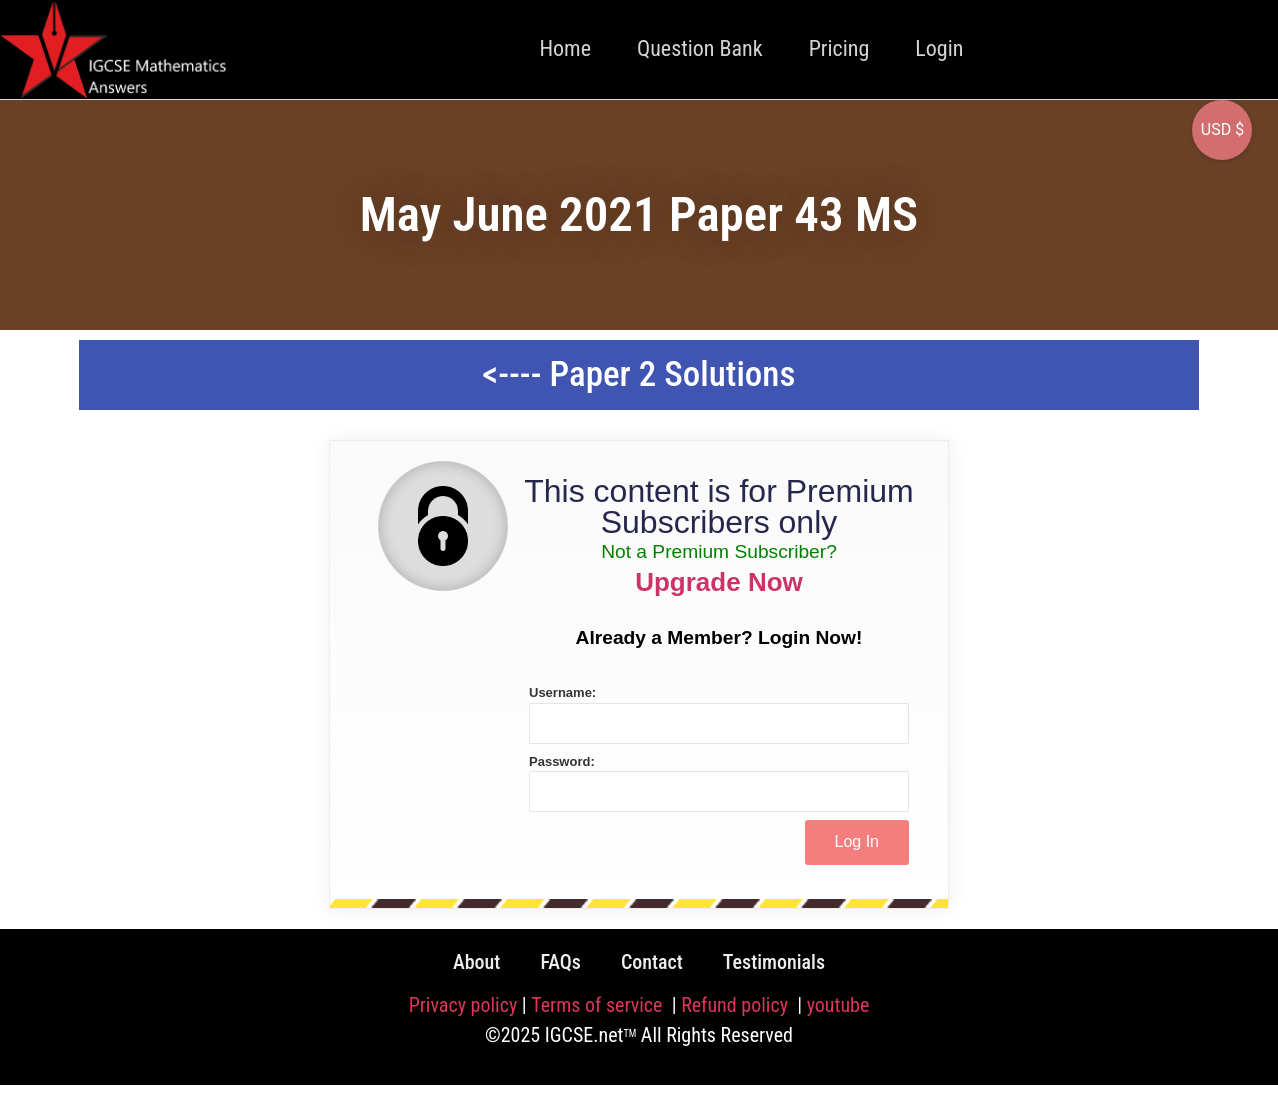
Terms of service (599, 1005)
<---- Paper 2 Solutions (639, 374)
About (476, 962)
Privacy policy (463, 1005)
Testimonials (774, 962)
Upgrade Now (719, 582)
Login (939, 48)
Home (565, 48)
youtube (838, 1005)
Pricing (839, 48)
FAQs (560, 962)
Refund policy (736, 1005)
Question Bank (700, 48)
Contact (652, 962)
